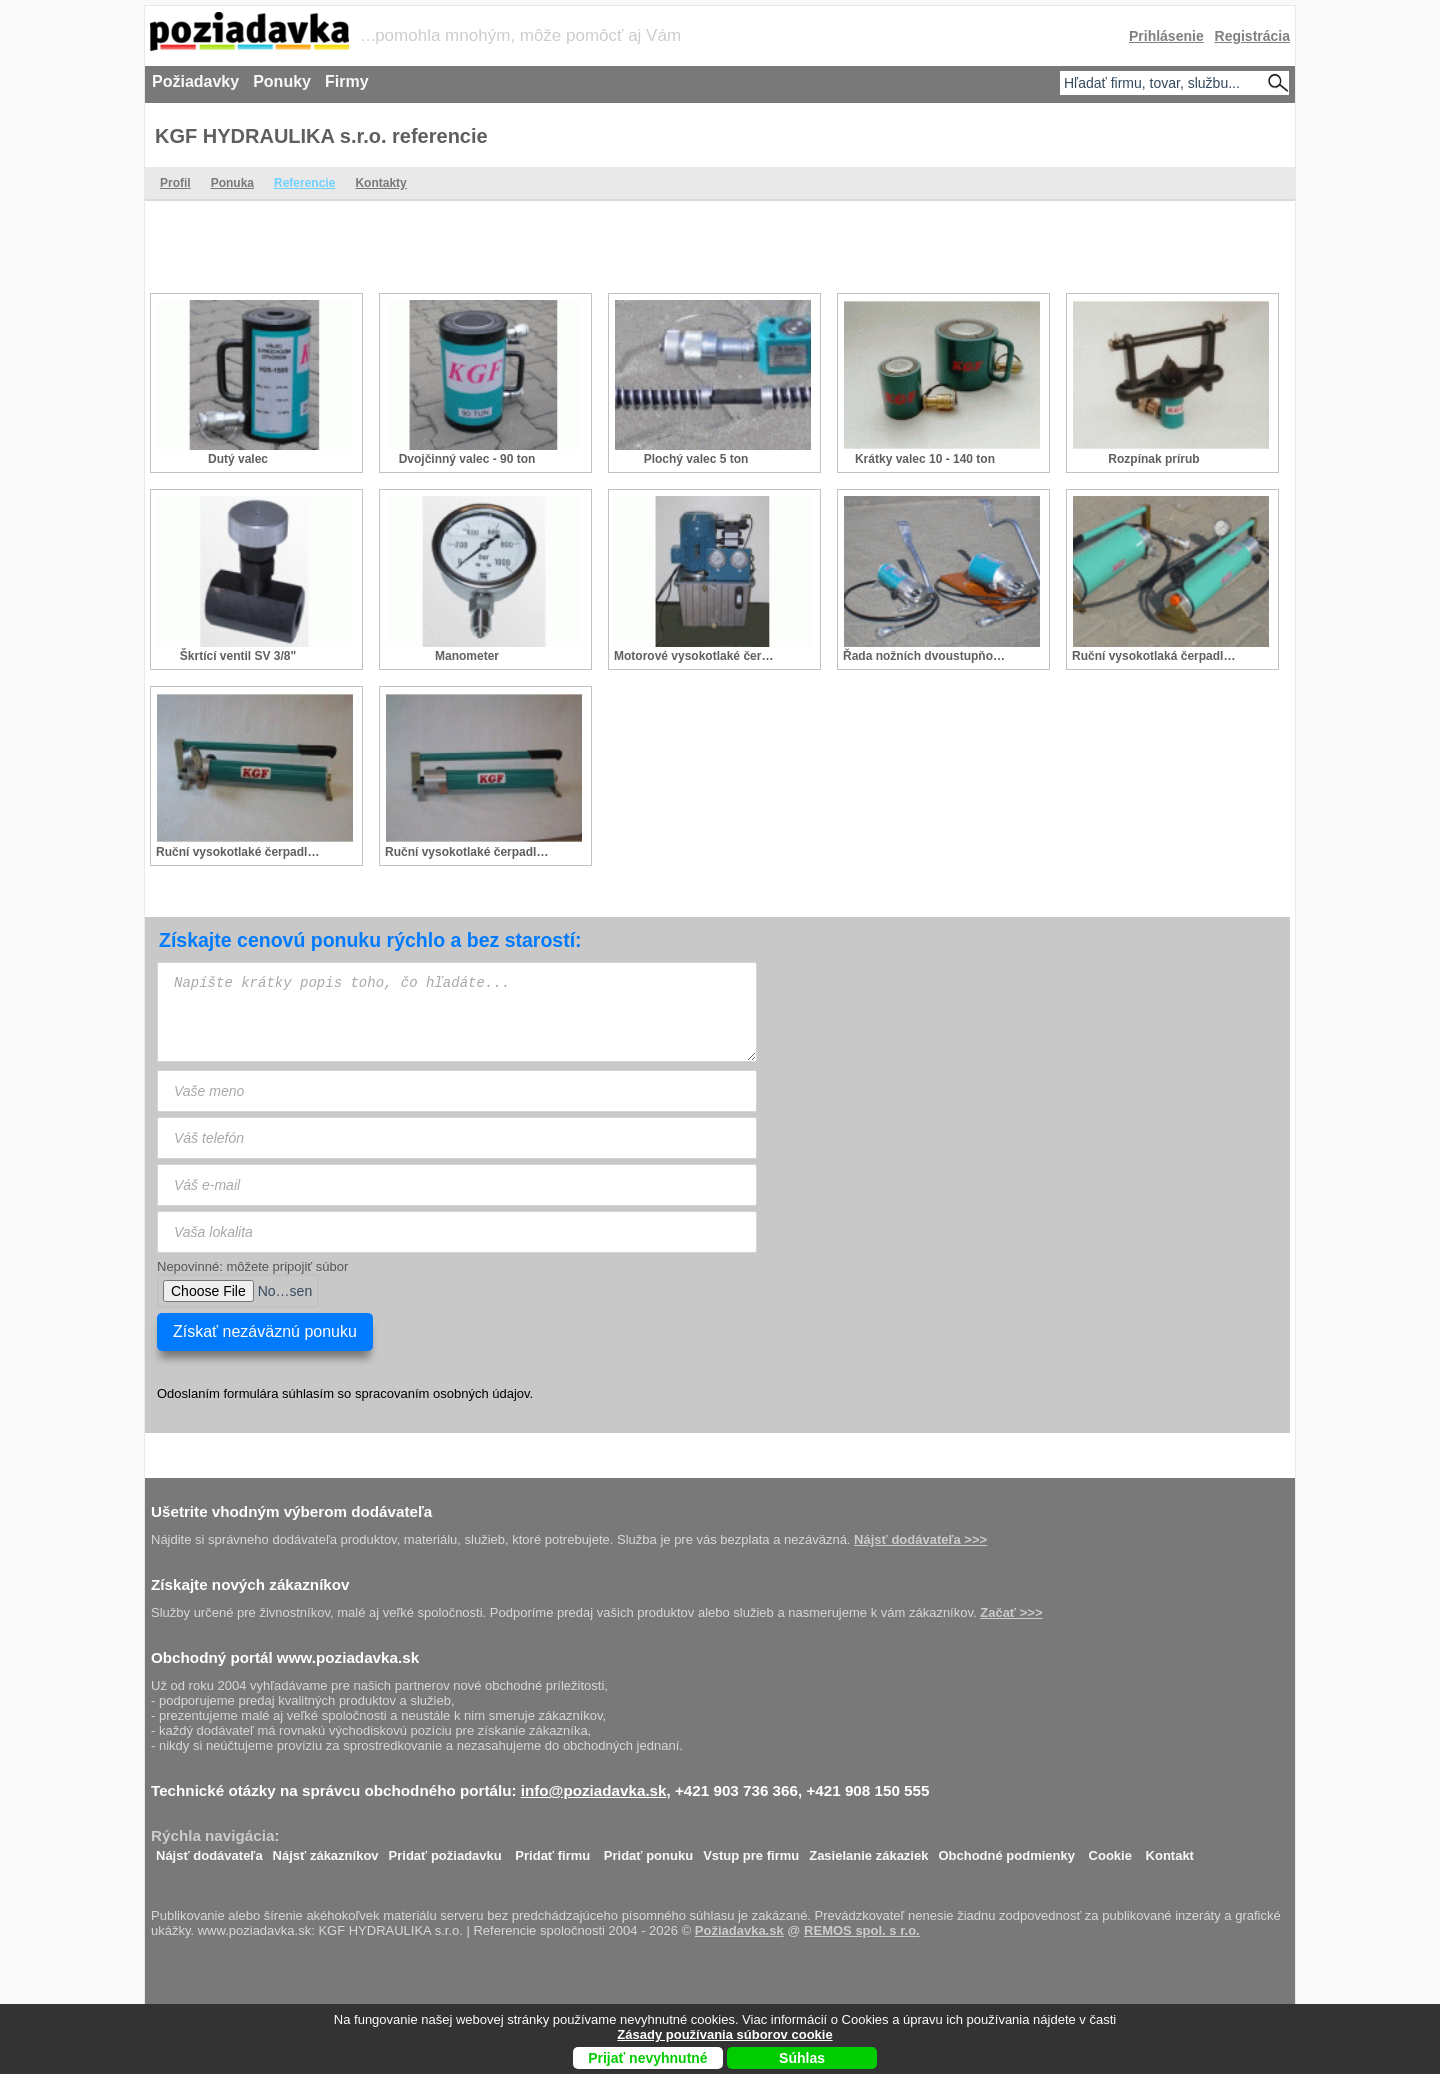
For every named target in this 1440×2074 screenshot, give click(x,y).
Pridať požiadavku (445, 1850)
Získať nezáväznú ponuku (265, 1331)
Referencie (304, 183)
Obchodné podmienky (1006, 1850)
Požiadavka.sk (739, 1930)
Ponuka (232, 183)
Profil (175, 183)
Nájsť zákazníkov (326, 1850)
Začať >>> (1011, 1612)
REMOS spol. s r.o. (862, 1930)
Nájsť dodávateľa (209, 1850)
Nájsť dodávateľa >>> (920, 1539)
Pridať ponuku (648, 1850)
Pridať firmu (552, 1850)
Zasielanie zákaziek (868, 1850)
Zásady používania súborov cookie (724, 2034)
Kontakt (1170, 1850)
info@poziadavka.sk (594, 1790)
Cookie (1110, 1850)
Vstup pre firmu (751, 1850)
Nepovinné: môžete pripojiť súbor (252, 1266)
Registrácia (1252, 36)
